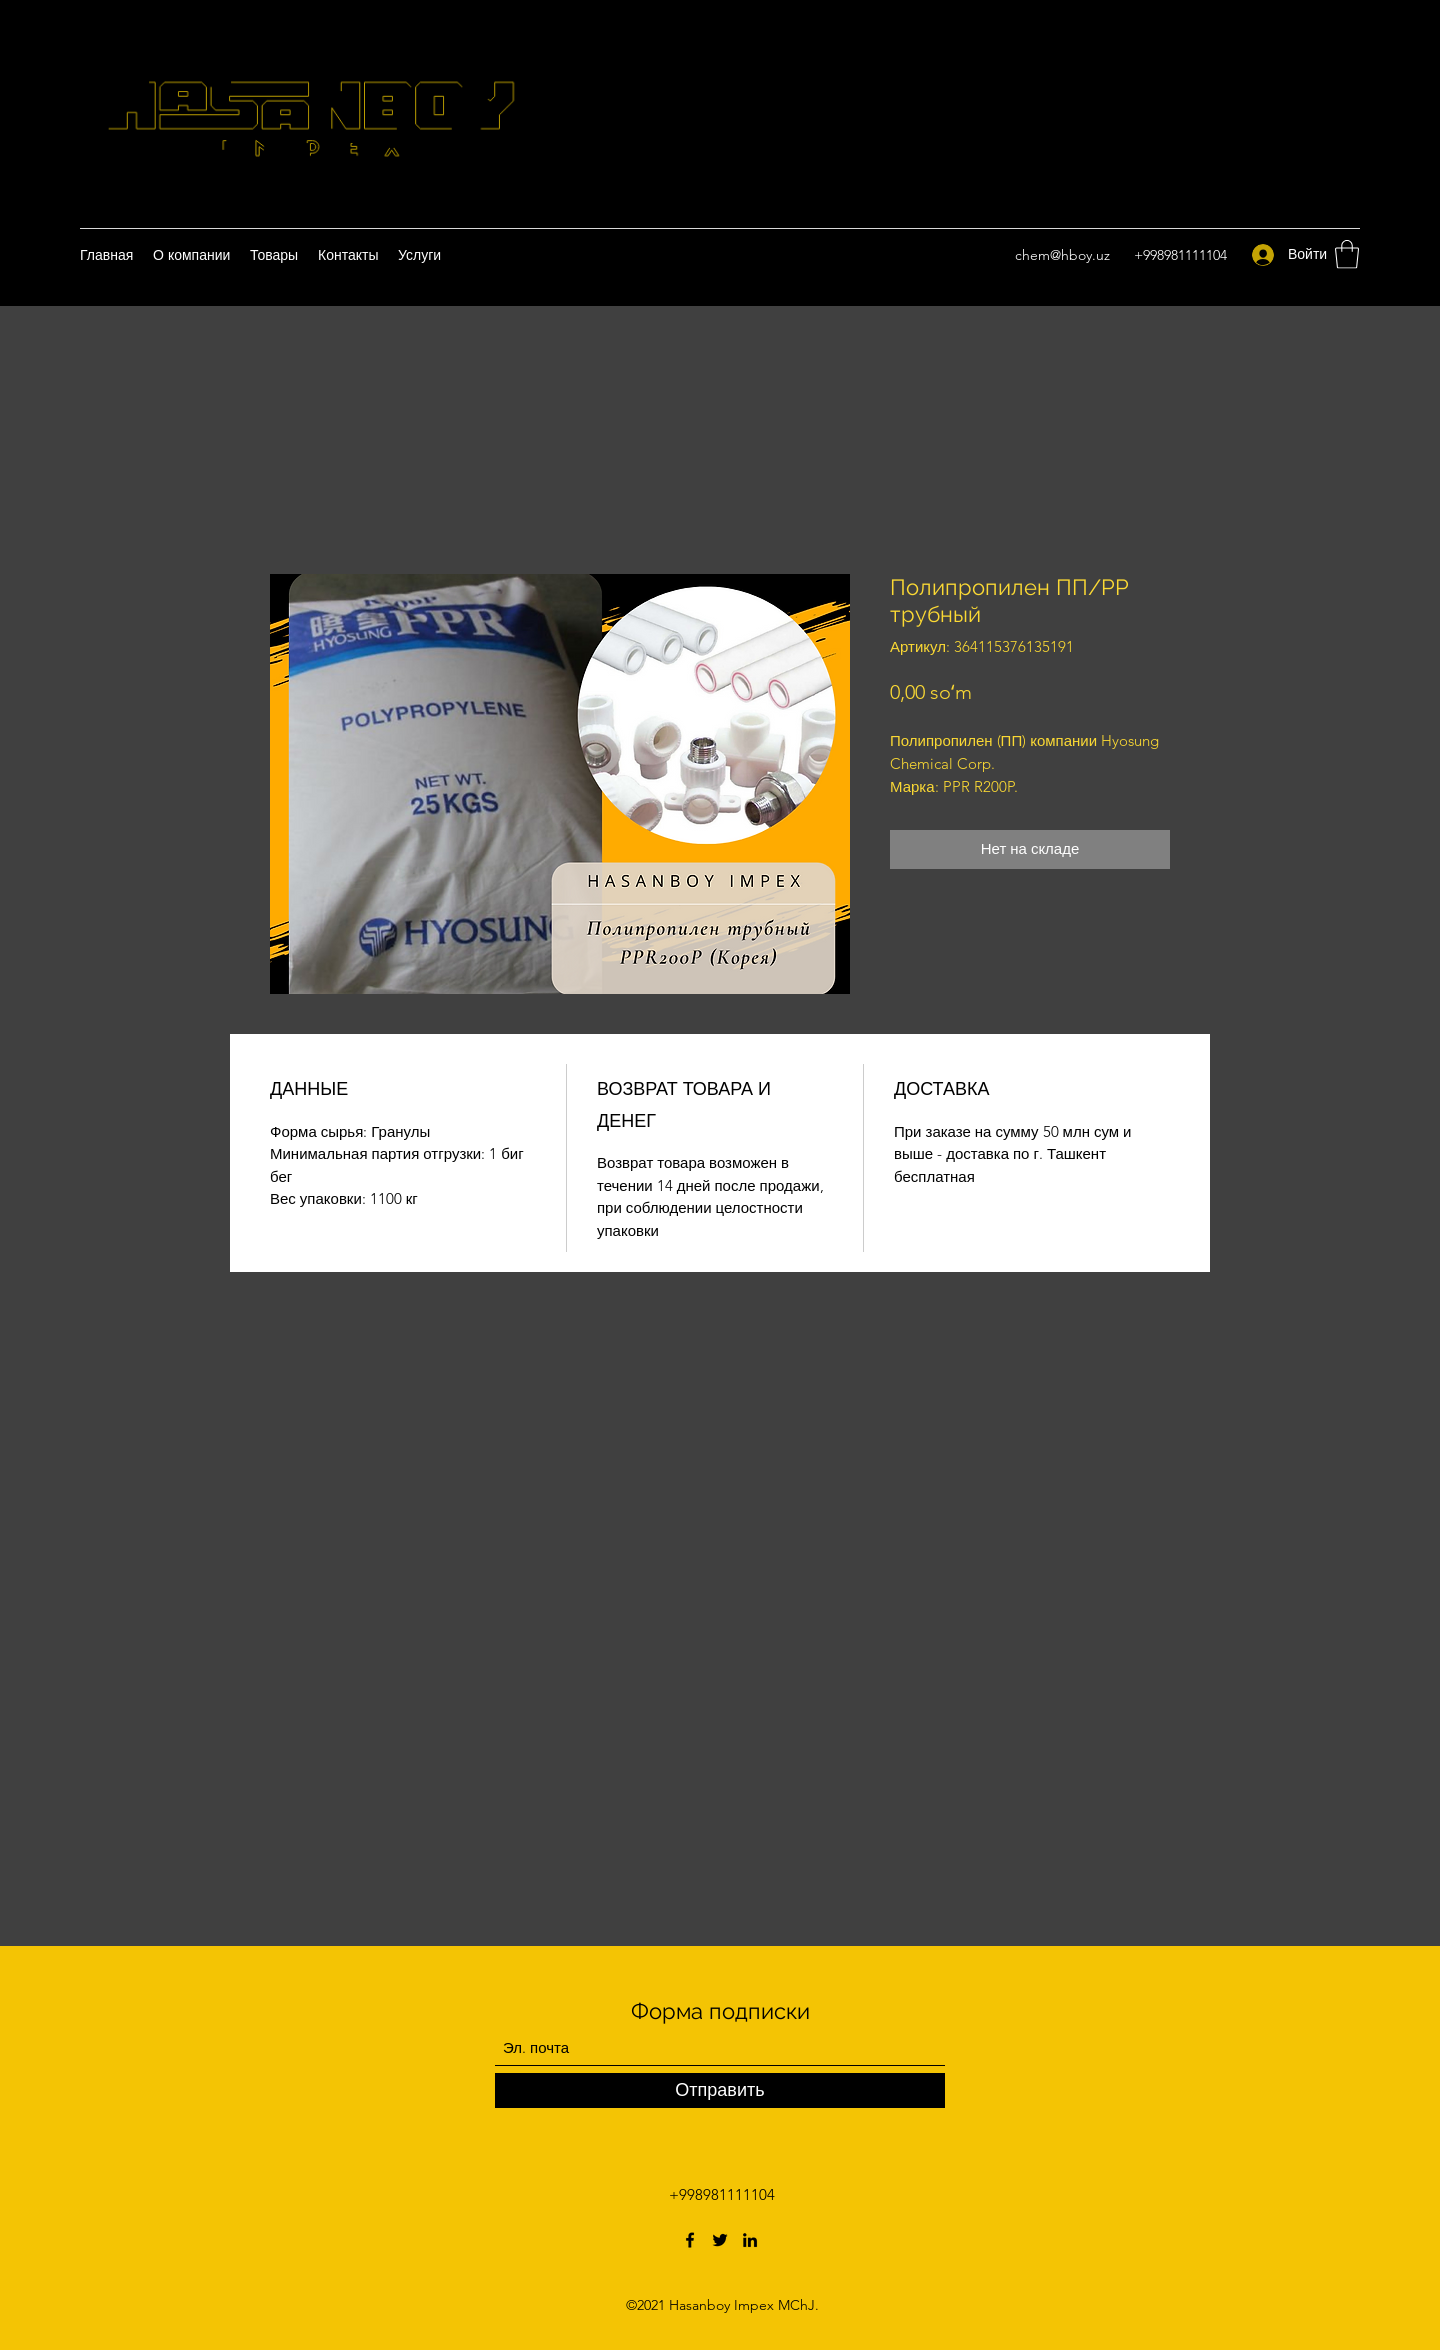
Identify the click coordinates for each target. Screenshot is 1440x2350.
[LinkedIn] (750, 2240)
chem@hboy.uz (1062, 255)
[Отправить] (720, 2090)
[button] (1347, 254)
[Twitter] (720, 2240)
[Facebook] (690, 2240)
